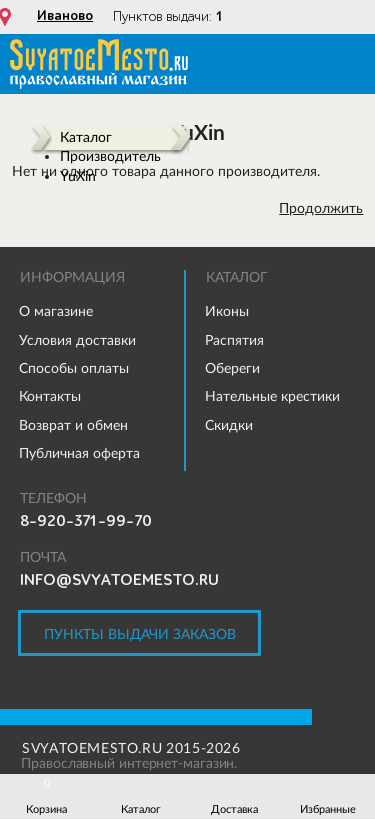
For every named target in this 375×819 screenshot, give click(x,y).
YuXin (78, 176)
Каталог (86, 137)
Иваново (65, 16)
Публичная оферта (79, 453)
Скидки (229, 425)
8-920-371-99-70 (86, 521)
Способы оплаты (74, 368)
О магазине (56, 311)
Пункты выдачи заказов (140, 634)
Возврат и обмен (73, 425)
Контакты (50, 396)
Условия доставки (77, 340)
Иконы (227, 311)
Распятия (234, 340)
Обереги (232, 368)
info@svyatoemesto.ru (119, 580)
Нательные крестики (272, 396)
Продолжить (321, 208)
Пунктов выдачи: (168, 16)
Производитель (110, 156)
